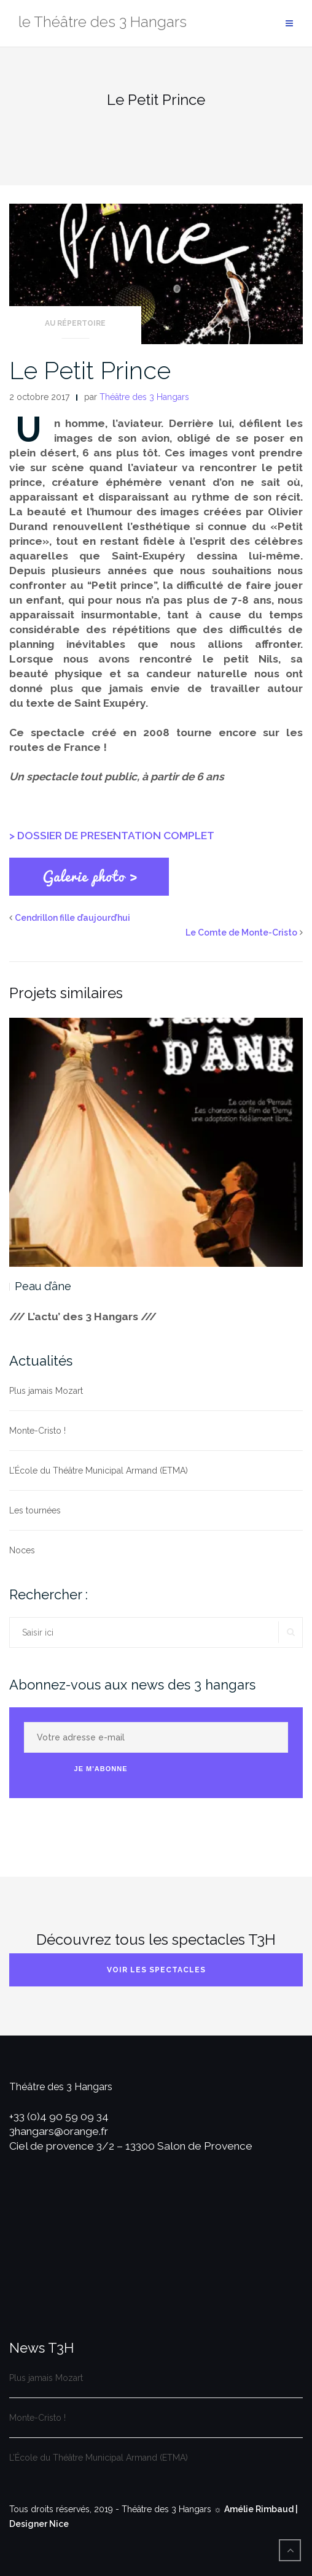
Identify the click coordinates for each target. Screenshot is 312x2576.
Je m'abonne (101, 1768)
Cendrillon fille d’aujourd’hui (72, 918)
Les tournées (35, 1510)
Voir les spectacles (156, 1970)
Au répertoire (75, 323)
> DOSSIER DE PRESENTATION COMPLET (111, 835)
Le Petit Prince (90, 370)
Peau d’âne (43, 1286)
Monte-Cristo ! (37, 1431)
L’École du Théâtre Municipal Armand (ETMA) (98, 1470)
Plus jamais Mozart (46, 1391)
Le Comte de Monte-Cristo (241, 932)
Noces (22, 1550)
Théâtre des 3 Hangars (144, 397)
